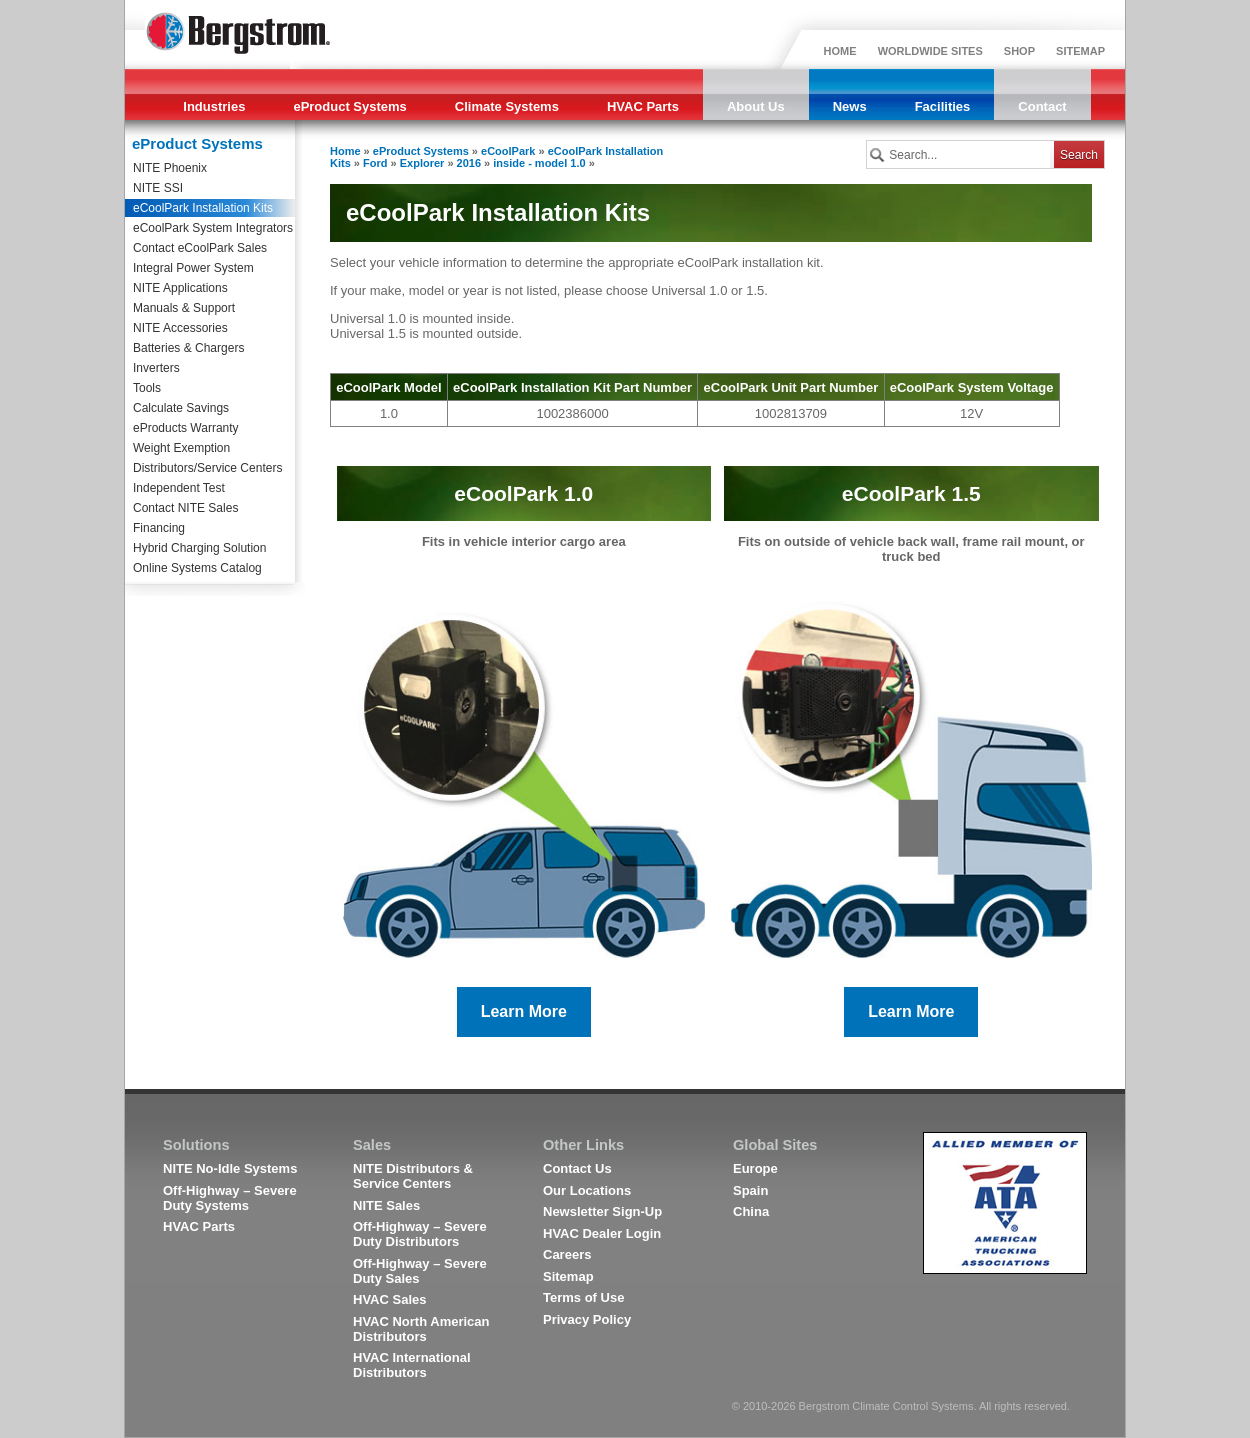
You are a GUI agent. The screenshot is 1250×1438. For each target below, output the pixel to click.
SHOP (1019, 51)
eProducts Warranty (186, 428)
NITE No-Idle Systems (230, 1168)
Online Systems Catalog (197, 568)
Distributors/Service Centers (207, 468)
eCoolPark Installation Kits (203, 208)
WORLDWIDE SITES (930, 51)
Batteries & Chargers (188, 348)
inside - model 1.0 (539, 163)
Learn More (524, 1011)
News (850, 106)
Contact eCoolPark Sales (200, 248)
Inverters (156, 368)
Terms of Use (583, 1297)
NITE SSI (158, 188)
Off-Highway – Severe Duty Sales (420, 1271)
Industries (214, 106)
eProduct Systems (349, 106)
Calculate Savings (181, 408)
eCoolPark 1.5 (911, 493)
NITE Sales (386, 1205)
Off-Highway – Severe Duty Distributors (420, 1234)
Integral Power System (193, 268)
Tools (147, 388)
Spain (750, 1190)
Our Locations (587, 1190)
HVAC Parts (643, 106)
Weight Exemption (181, 448)
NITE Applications (180, 288)
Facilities (943, 106)
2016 (469, 163)
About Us (756, 106)
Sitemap (568, 1276)
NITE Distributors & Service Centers (413, 1176)
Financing (159, 528)
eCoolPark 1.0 (523, 493)
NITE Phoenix (170, 168)
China (751, 1211)
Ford (375, 163)
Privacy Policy (587, 1319)
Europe (755, 1168)
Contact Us (577, 1168)
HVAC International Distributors (412, 1365)
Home (345, 151)
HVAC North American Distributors (421, 1329)
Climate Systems (507, 106)
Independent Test (179, 488)
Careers (567, 1254)
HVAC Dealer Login (602, 1233)
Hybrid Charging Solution (199, 548)
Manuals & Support (184, 308)
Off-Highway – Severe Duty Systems (230, 1198)
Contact (1042, 106)
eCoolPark (508, 151)
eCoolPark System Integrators (213, 228)
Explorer (422, 163)
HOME (840, 51)
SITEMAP (1080, 51)
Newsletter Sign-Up (602, 1211)
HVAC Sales (389, 1299)
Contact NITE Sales (185, 508)
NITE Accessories (180, 328)
